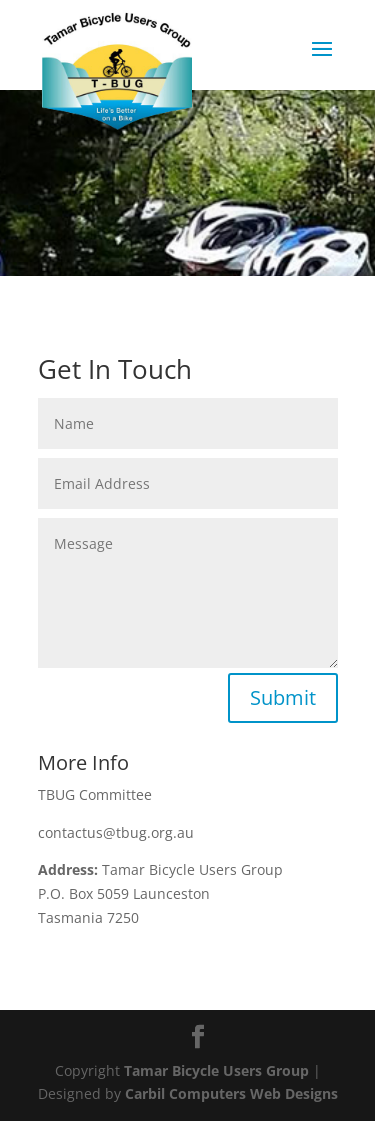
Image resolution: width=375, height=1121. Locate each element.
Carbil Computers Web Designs (231, 1093)
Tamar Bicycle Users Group (216, 1070)
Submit (283, 697)
